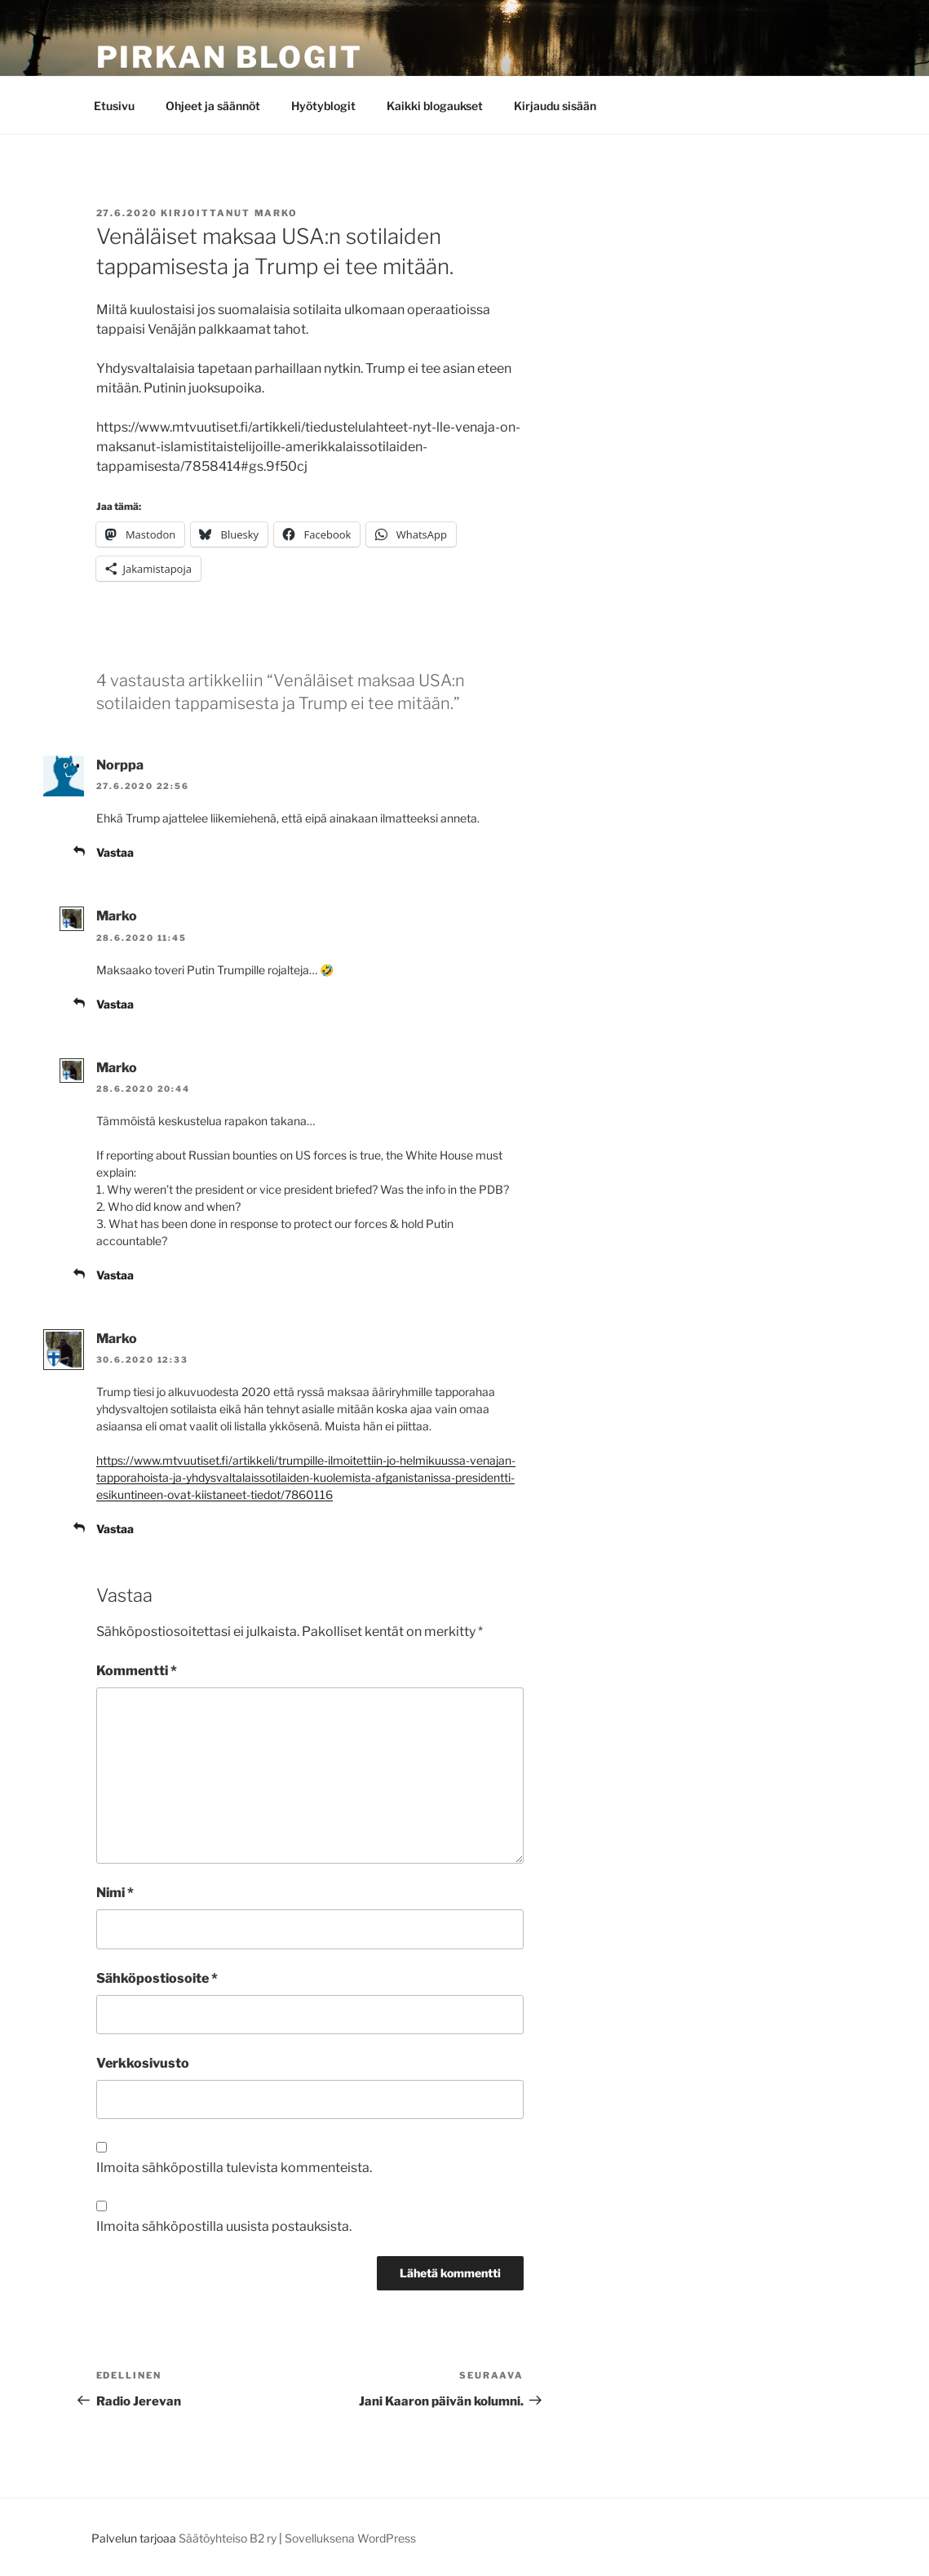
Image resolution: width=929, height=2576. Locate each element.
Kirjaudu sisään (555, 106)
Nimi (115, 1892)
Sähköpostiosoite (157, 1978)
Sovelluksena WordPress (350, 2538)
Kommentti (136, 1670)
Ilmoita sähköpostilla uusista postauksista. (224, 2226)
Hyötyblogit (323, 106)
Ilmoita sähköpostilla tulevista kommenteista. (234, 2167)
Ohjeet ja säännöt (213, 106)
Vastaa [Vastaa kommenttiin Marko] (115, 1004)
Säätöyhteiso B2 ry (227, 2538)
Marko (276, 213)
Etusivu (114, 106)
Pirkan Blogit (229, 57)
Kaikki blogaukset (435, 106)
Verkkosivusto (142, 2063)
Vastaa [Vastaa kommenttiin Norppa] (115, 852)
